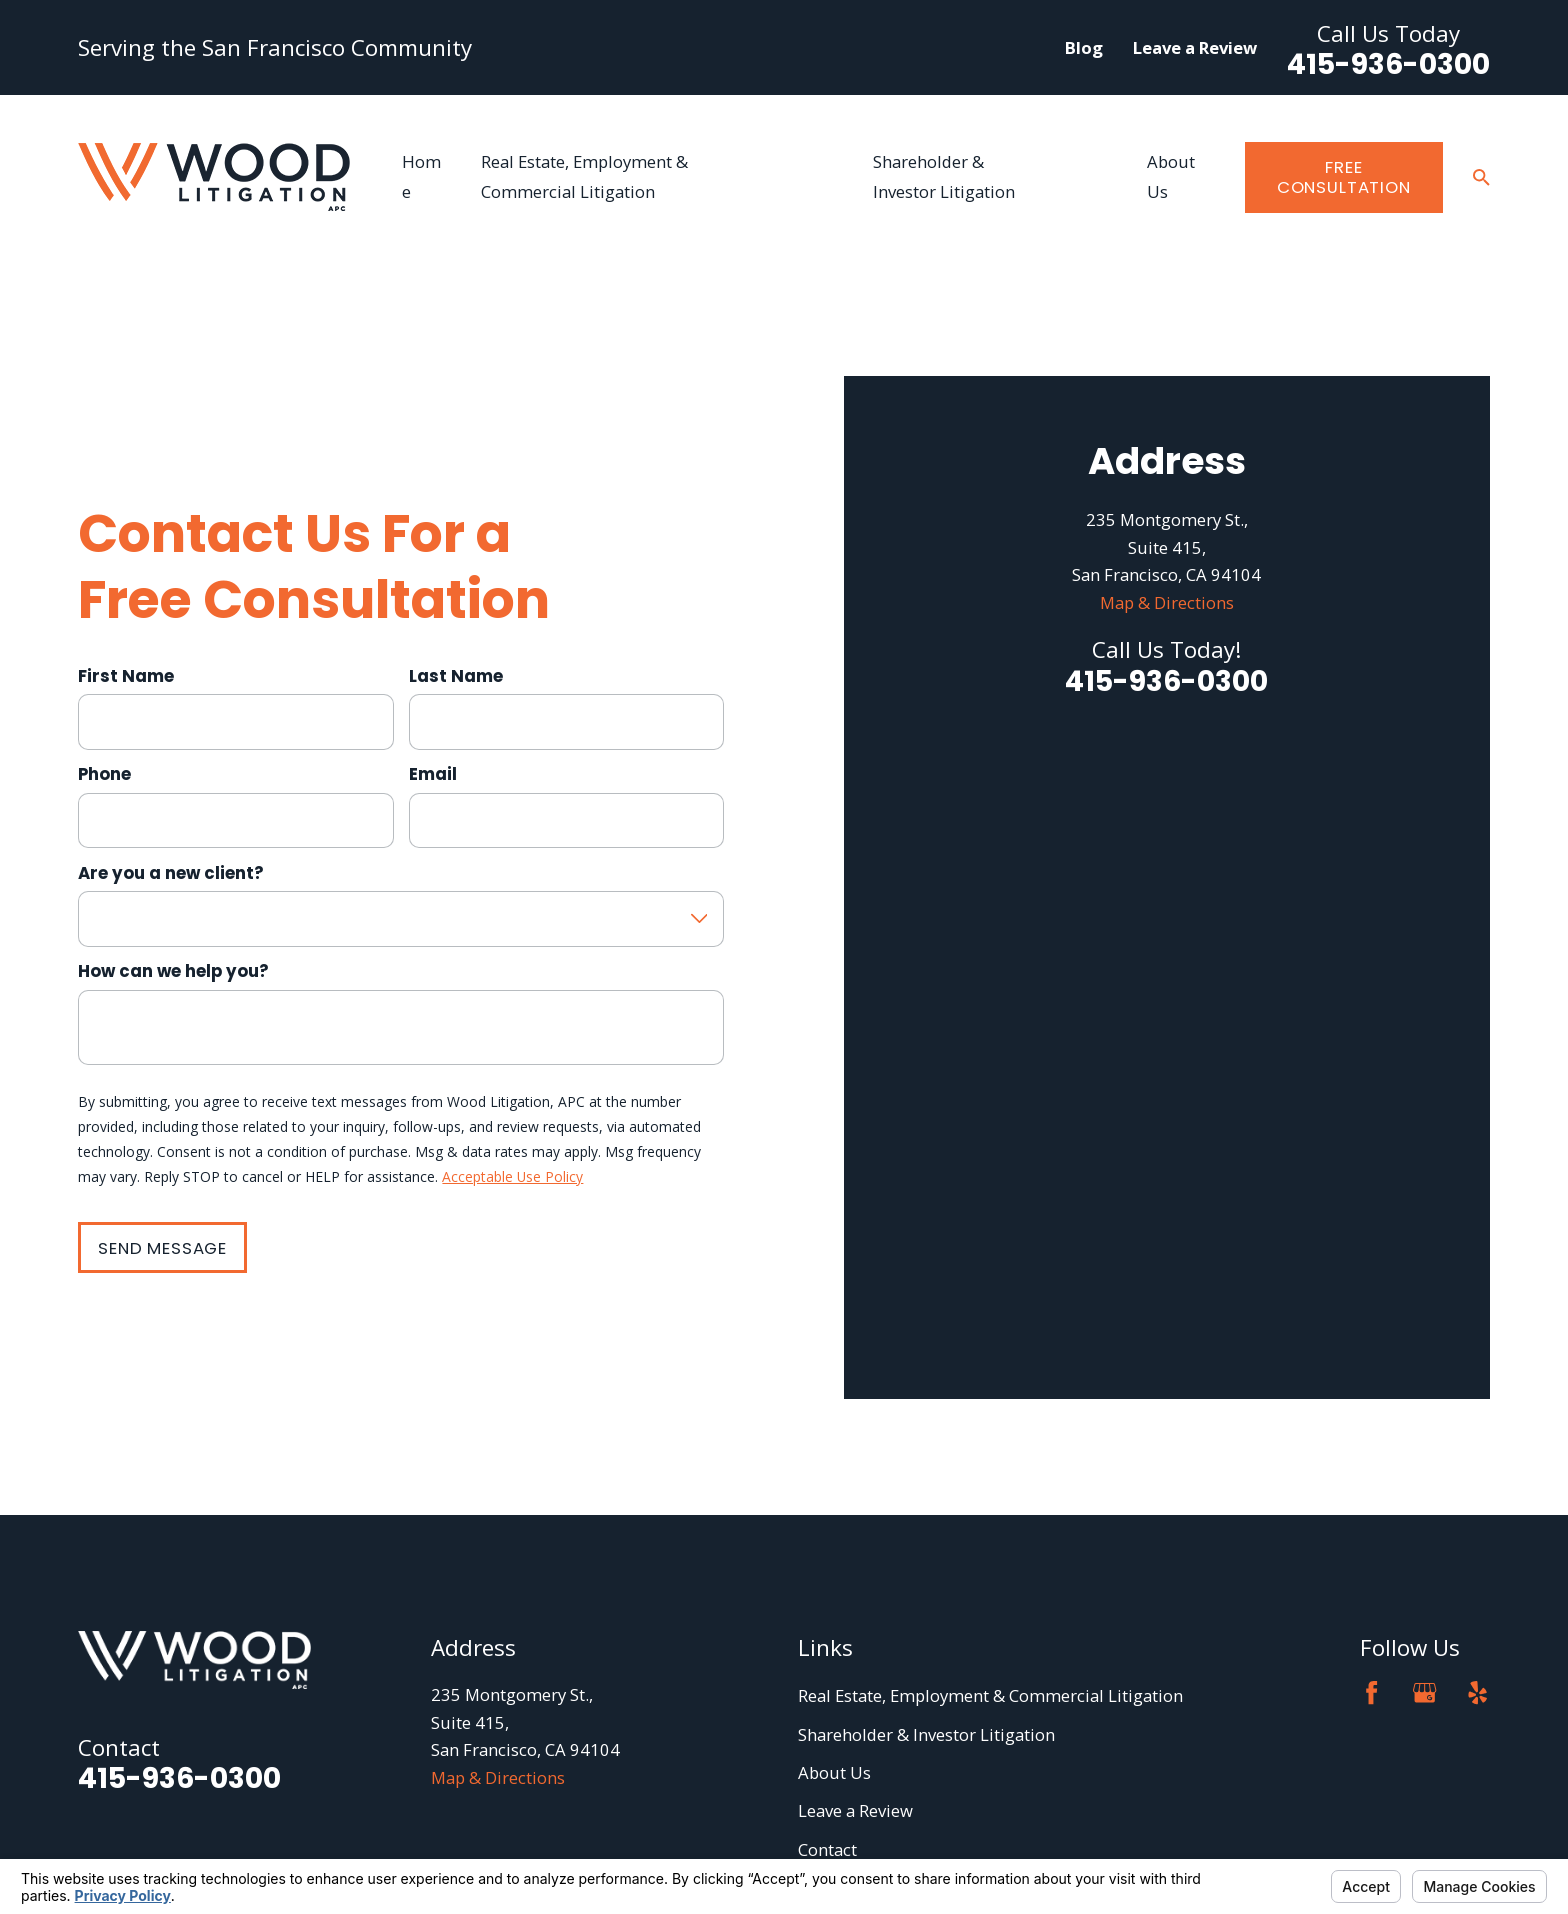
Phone (104, 649)
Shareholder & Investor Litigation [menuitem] (944, 176)
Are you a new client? (170, 747)
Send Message (162, 1123)
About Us (834, 1521)
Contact (827, 1598)
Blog (1084, 47)
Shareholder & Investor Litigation (926, 1483)
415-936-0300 (1388, 64)
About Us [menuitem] (1171, 176)
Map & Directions (1167, 799)
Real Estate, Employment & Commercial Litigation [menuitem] (584, 176)
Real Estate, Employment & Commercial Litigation (990, 1444)
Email (433, 649)
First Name (126, 550)
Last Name (456, 550)
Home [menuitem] (421, 176)
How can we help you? (173, 846)
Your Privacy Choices (350, 1830)
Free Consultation (1344, 177)
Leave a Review (1195, 47)
